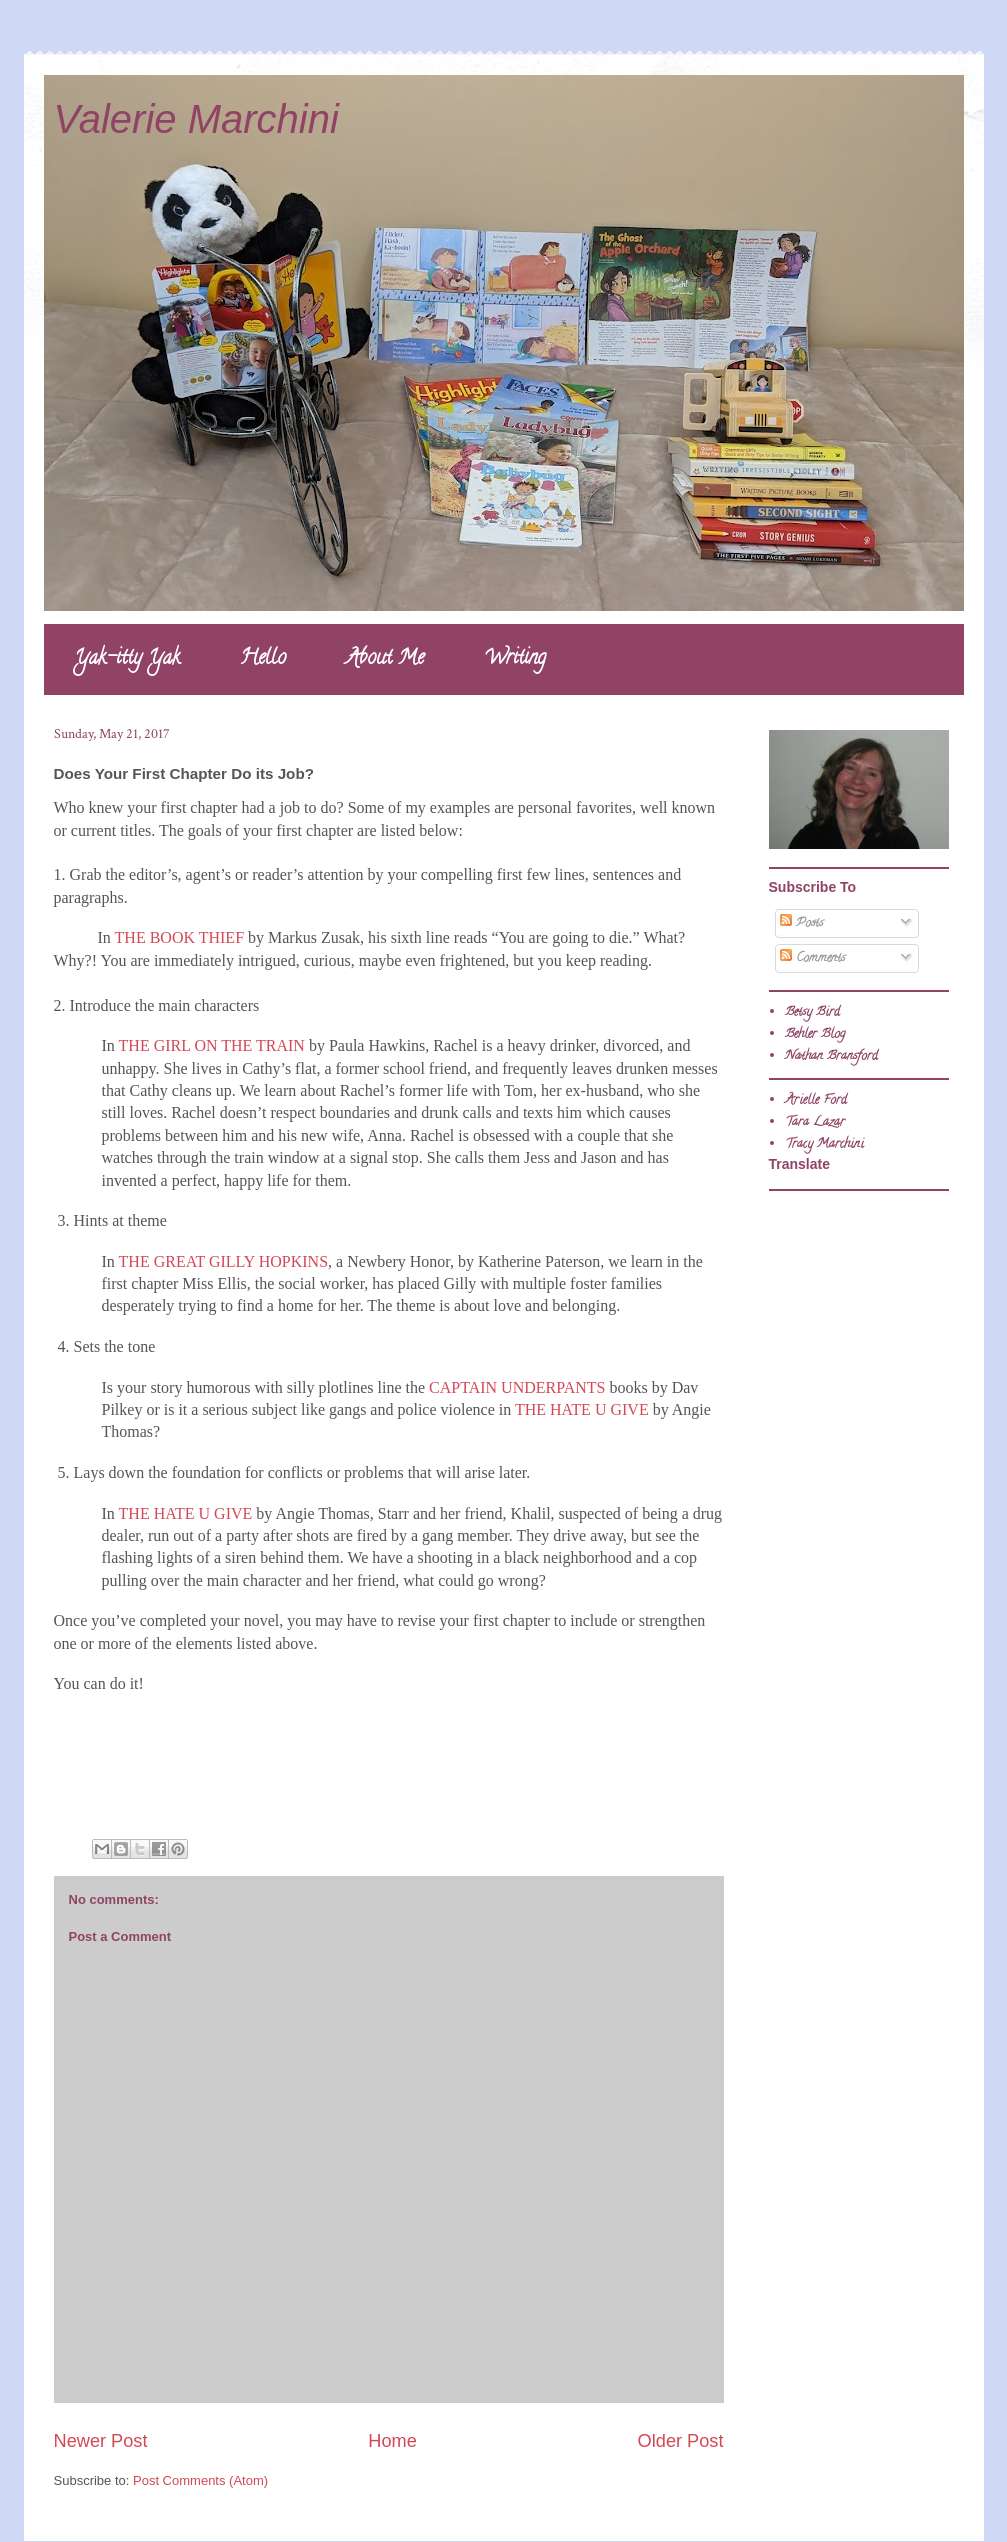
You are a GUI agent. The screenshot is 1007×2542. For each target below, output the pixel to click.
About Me (385, 659)
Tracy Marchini (824, 1144)
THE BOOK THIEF (179, 937)
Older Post (681, 2441)
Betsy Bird (812, 1012)
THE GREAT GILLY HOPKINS (224, 1261)
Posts (801, 923)
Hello (263, 659)
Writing (515, 659)
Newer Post (101, 2441)
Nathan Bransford (831, 1056)
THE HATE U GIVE (582, 1409)
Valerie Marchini (196, 119)
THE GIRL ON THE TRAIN (212, 1045)
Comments (812, 958)
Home (392, 2441)
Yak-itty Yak (127, 659)
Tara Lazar (815, 1122)
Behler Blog (815, 1034)
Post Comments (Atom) (200, 2480)
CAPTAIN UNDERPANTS (517, 1387)
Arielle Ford (816, 1100)
